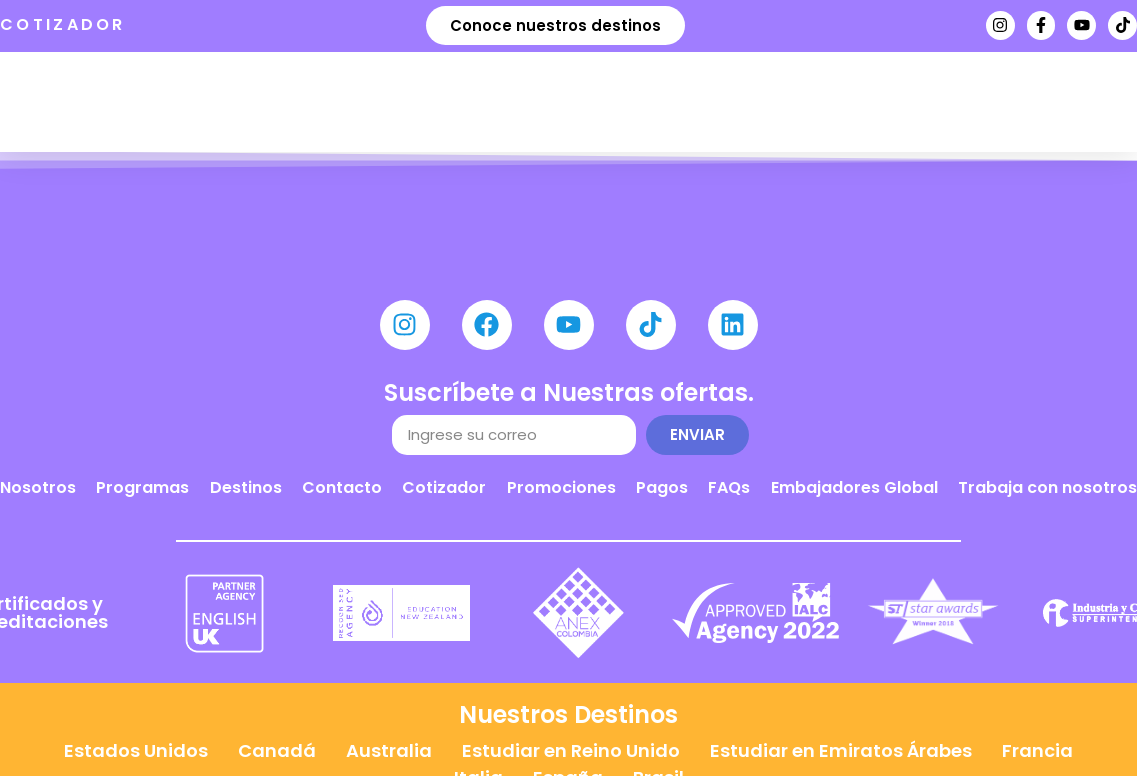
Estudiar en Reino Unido (571, 750)
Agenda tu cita (874, 68)
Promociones (561, 487)
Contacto (342, 487)
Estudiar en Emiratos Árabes (841, 750)
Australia (389, 750)
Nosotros (38, 487)
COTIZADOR (63, 24)
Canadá (277, 750)
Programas (142, 487)
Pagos (662, 487)
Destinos (246, 487)
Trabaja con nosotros (1047, 487)
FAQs (729, 487)
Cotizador (444, 487)
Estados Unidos (136, 750)
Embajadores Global (854, 487)
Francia (1037, 750)
